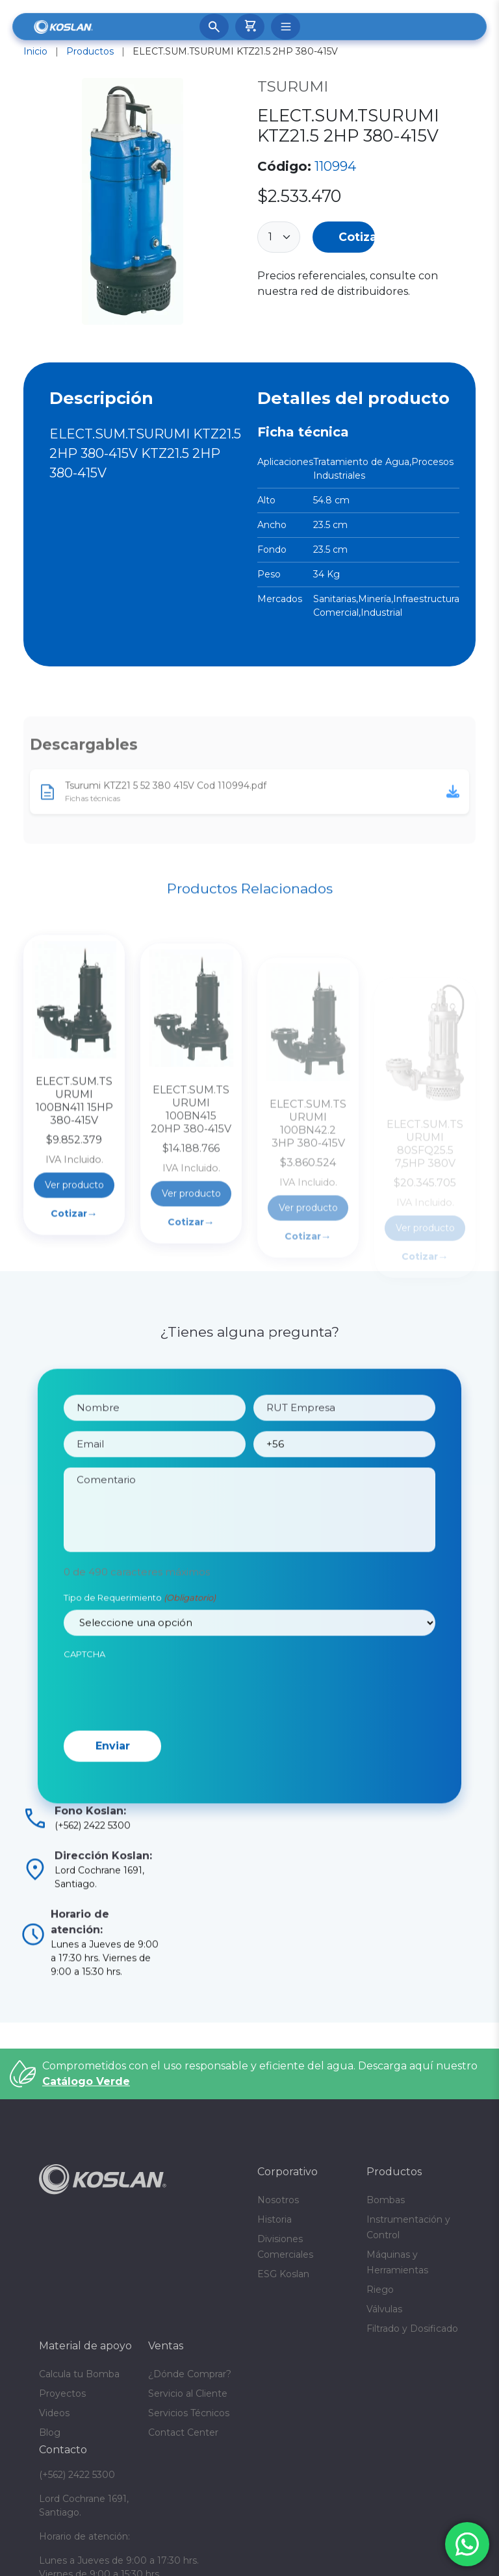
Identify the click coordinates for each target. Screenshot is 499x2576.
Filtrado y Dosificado (412, 2328)
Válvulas (384, 2309)
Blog (49, 2432)
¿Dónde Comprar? (189, 2374)
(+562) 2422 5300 (77, 2475)
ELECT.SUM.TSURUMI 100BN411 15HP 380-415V (74, 1183)
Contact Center (183, 2432)
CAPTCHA (84, 1687)
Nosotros (278, 2200)
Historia (274, 2219)
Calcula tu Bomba (79, 2374)
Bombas (385, 2200)
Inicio (35, 51)
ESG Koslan (283, 2274)
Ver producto (74, 1268)
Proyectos (62, 2393)
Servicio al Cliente (187, 2393)
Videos (54, 2413)
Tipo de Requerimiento (140, 1632)
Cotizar (357, 237)
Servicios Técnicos (188, 2413)
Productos (90, 51)
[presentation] (162, 1725)
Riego (380, 2289)
